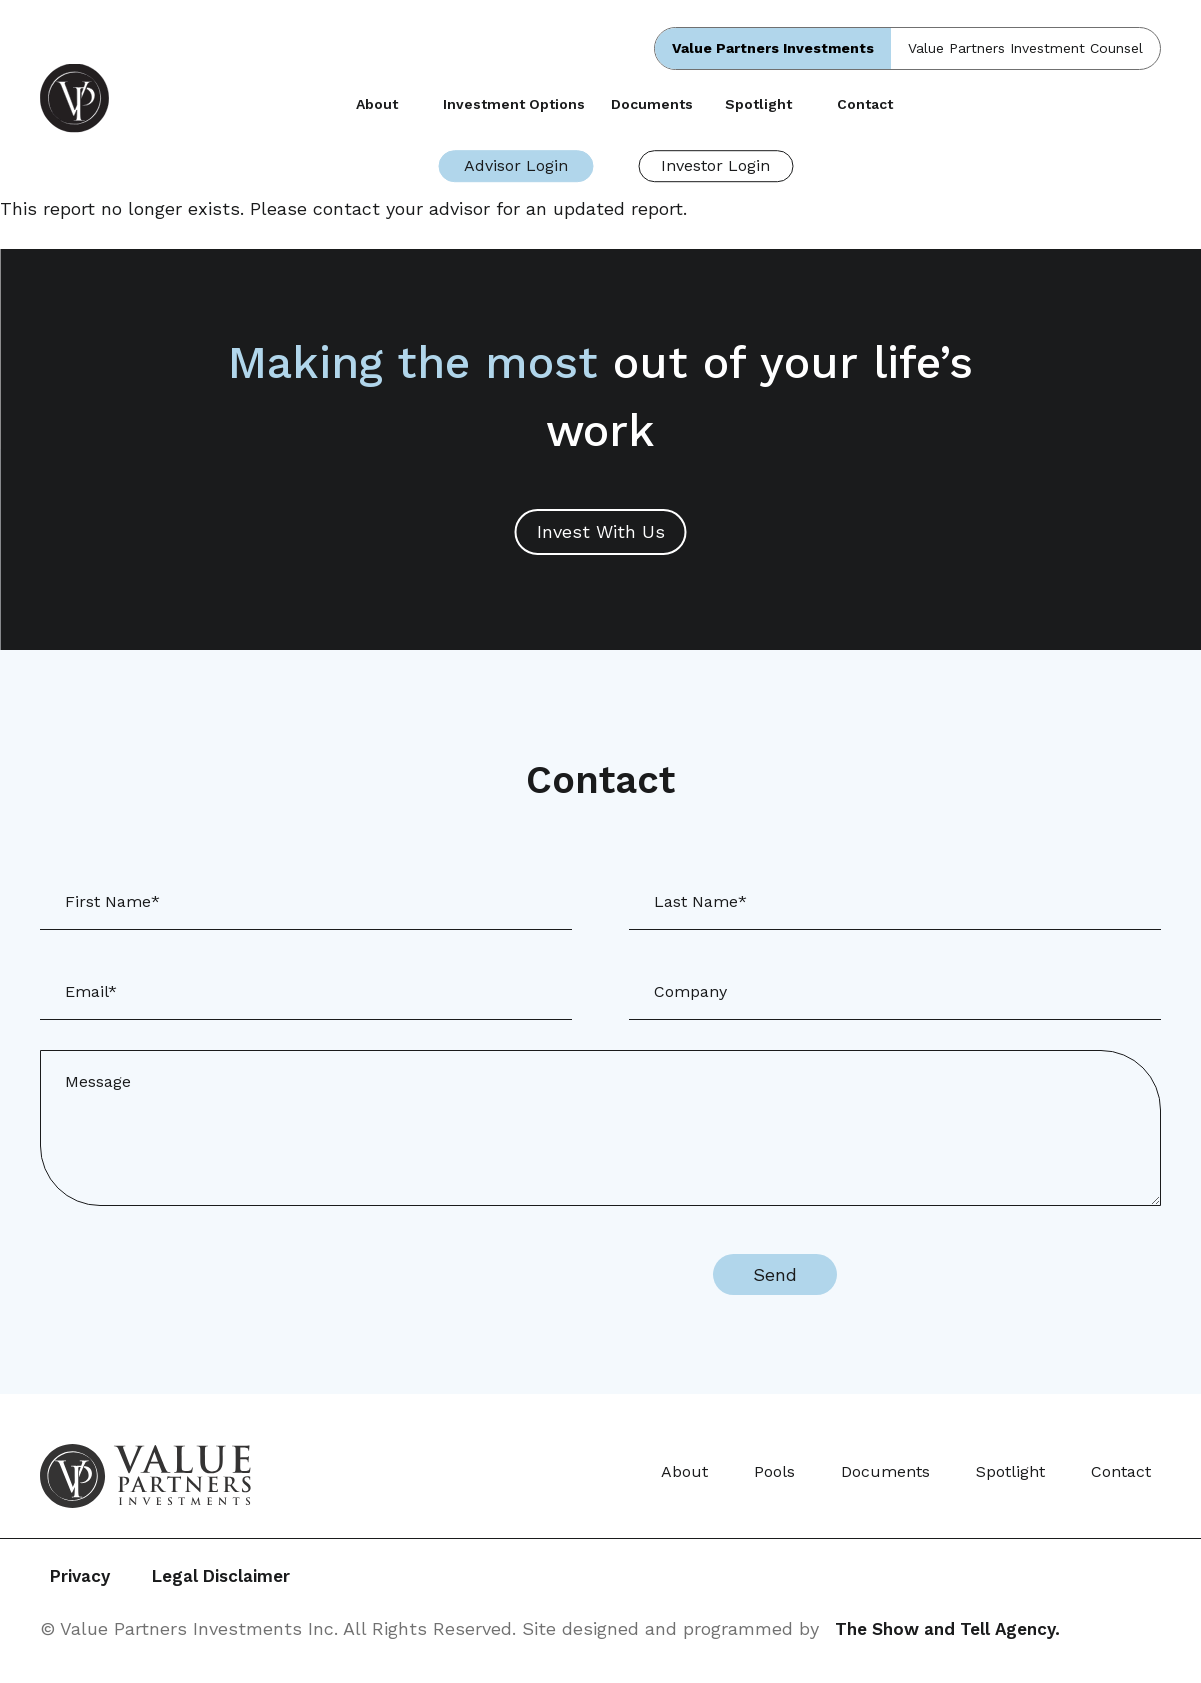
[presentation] (516, 1275)
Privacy (82, 1577)
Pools (774, 1471)
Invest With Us (601, 531)
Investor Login (715, 165)
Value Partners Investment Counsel (1025, 48)
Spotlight (758, 104)
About (377, 104)
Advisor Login (516, 165)
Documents (652, 104)
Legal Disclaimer (247, 1577)
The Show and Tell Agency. (954, 1629)
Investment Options (514, 104)
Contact (865, 104)
